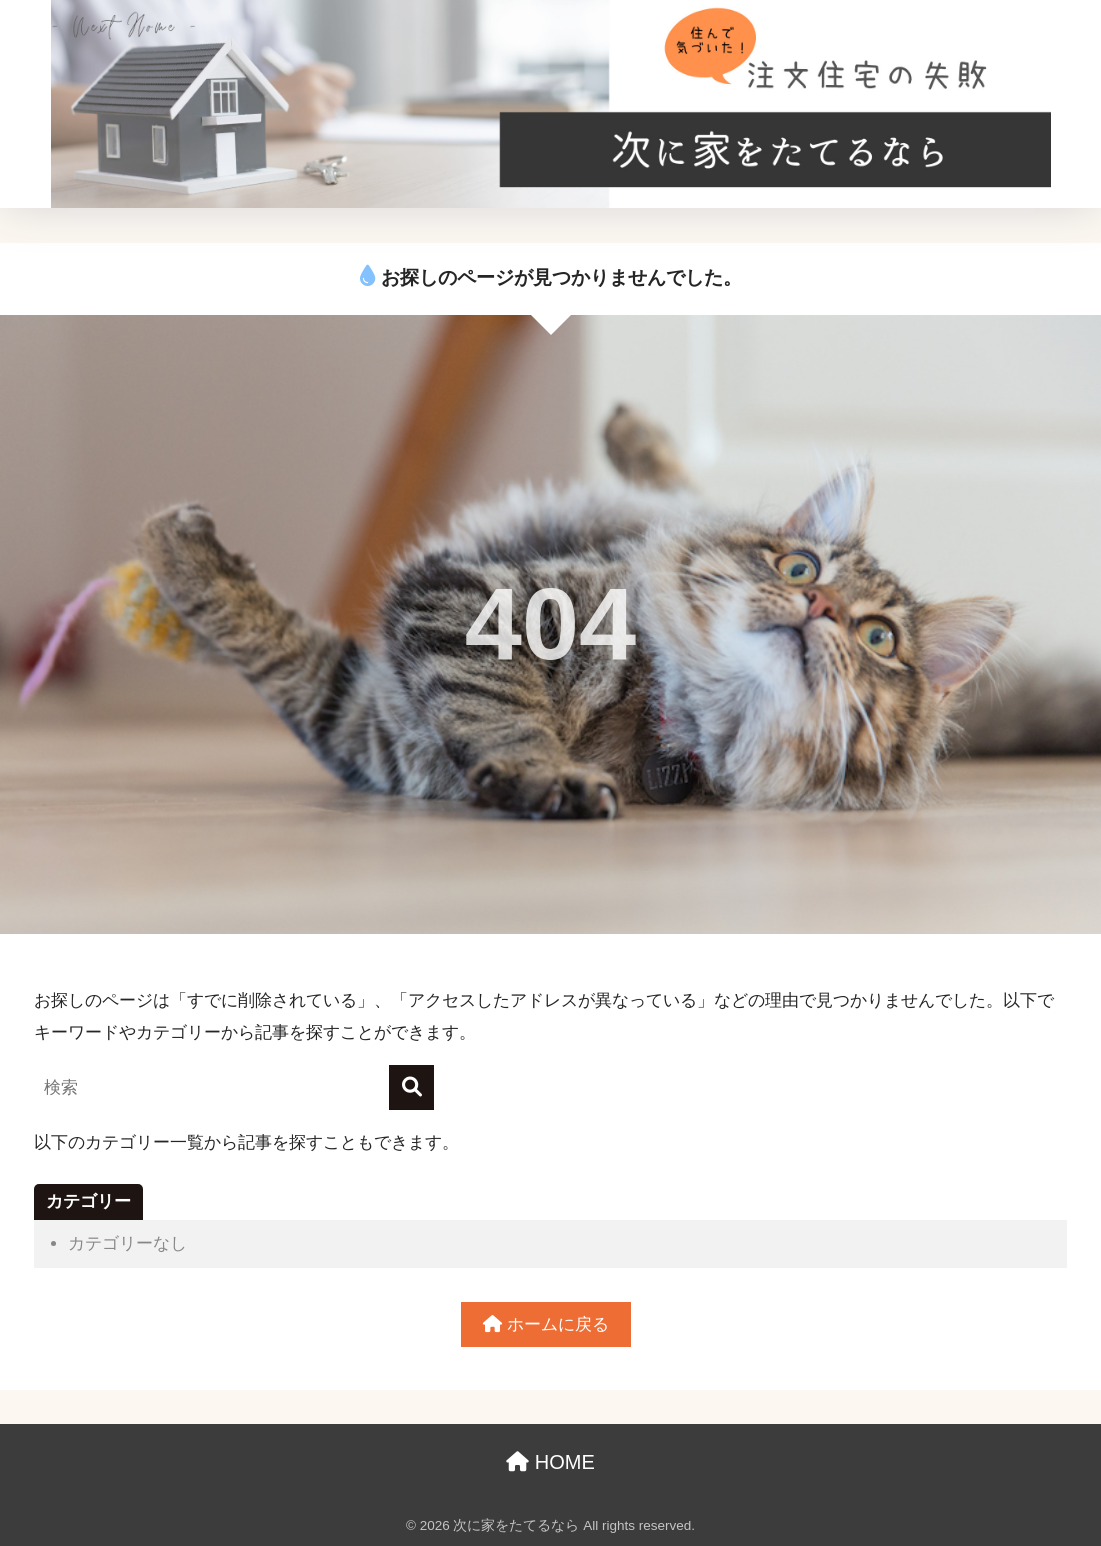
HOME (550, 1462)
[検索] (411, 1087)
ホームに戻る (546, 1324)
